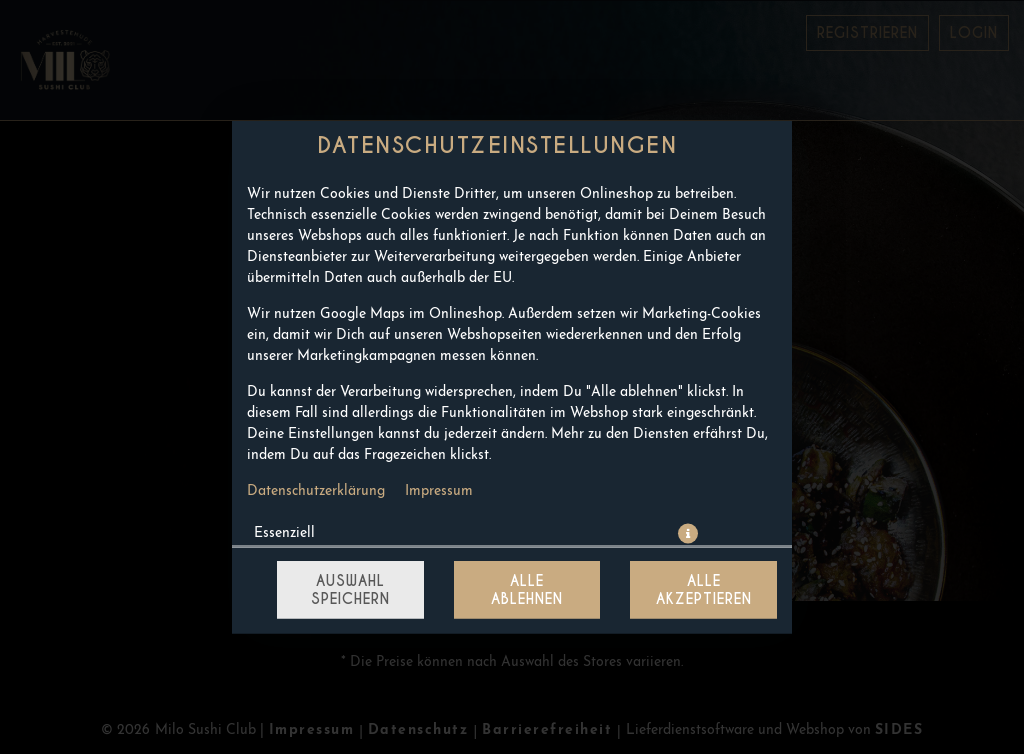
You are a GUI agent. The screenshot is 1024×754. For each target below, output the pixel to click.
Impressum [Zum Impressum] (439, 491)
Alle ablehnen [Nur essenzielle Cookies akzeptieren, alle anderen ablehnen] (527, 590)
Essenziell (284, 533)
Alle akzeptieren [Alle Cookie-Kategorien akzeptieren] (704, 590)
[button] (688, 534)
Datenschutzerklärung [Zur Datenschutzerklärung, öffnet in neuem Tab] (316, 491)
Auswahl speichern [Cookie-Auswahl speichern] (350, 590)
